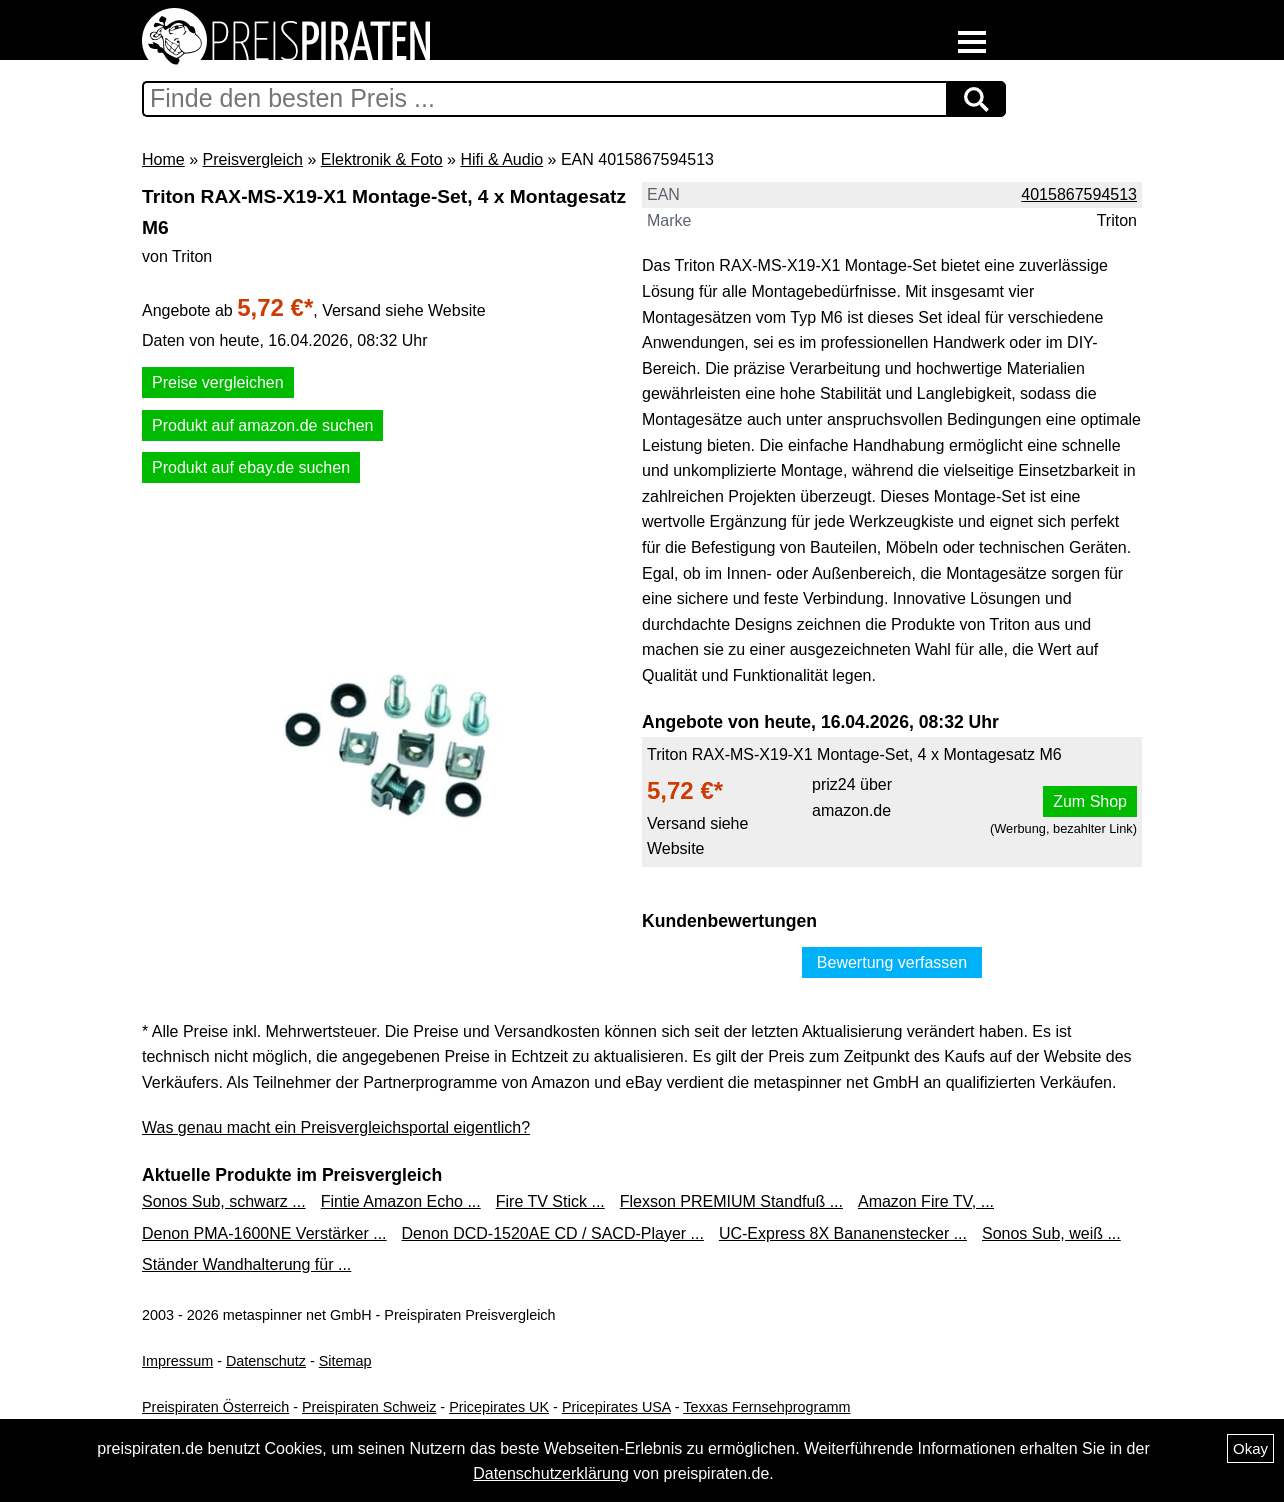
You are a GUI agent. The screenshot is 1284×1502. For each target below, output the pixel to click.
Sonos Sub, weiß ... (1051, 1233)
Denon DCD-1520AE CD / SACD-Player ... (553, 1233)
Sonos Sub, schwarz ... (224, 1201)
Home (163, 159)
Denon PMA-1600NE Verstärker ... (264, 1233)
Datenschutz (266, 1361)
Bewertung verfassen (892, 962)
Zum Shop (1090, 801)
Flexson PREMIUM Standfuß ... (731, 1201)
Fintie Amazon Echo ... (401, 1201)
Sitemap (345, 1361)
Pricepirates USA (616, 1407)
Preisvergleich (252, 159)
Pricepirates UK (499, 1407)
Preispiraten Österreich (215, 1407)
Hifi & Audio (501, 159)
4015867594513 (1079, 194)
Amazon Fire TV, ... (926, 1201)
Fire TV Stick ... (550, 1201)
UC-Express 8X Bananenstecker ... (843, 1233)
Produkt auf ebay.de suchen (251, 467)
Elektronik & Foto (382, 159)
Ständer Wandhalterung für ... (246, 1264)
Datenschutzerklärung (551, 1473)
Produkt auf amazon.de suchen (262, 425)
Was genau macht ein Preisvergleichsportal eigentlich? (336, 1127)
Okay (1250, 1448)
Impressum (177, 1361)
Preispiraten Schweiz (369, 1407)
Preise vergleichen (218, 382)
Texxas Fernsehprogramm (766, 1407)
